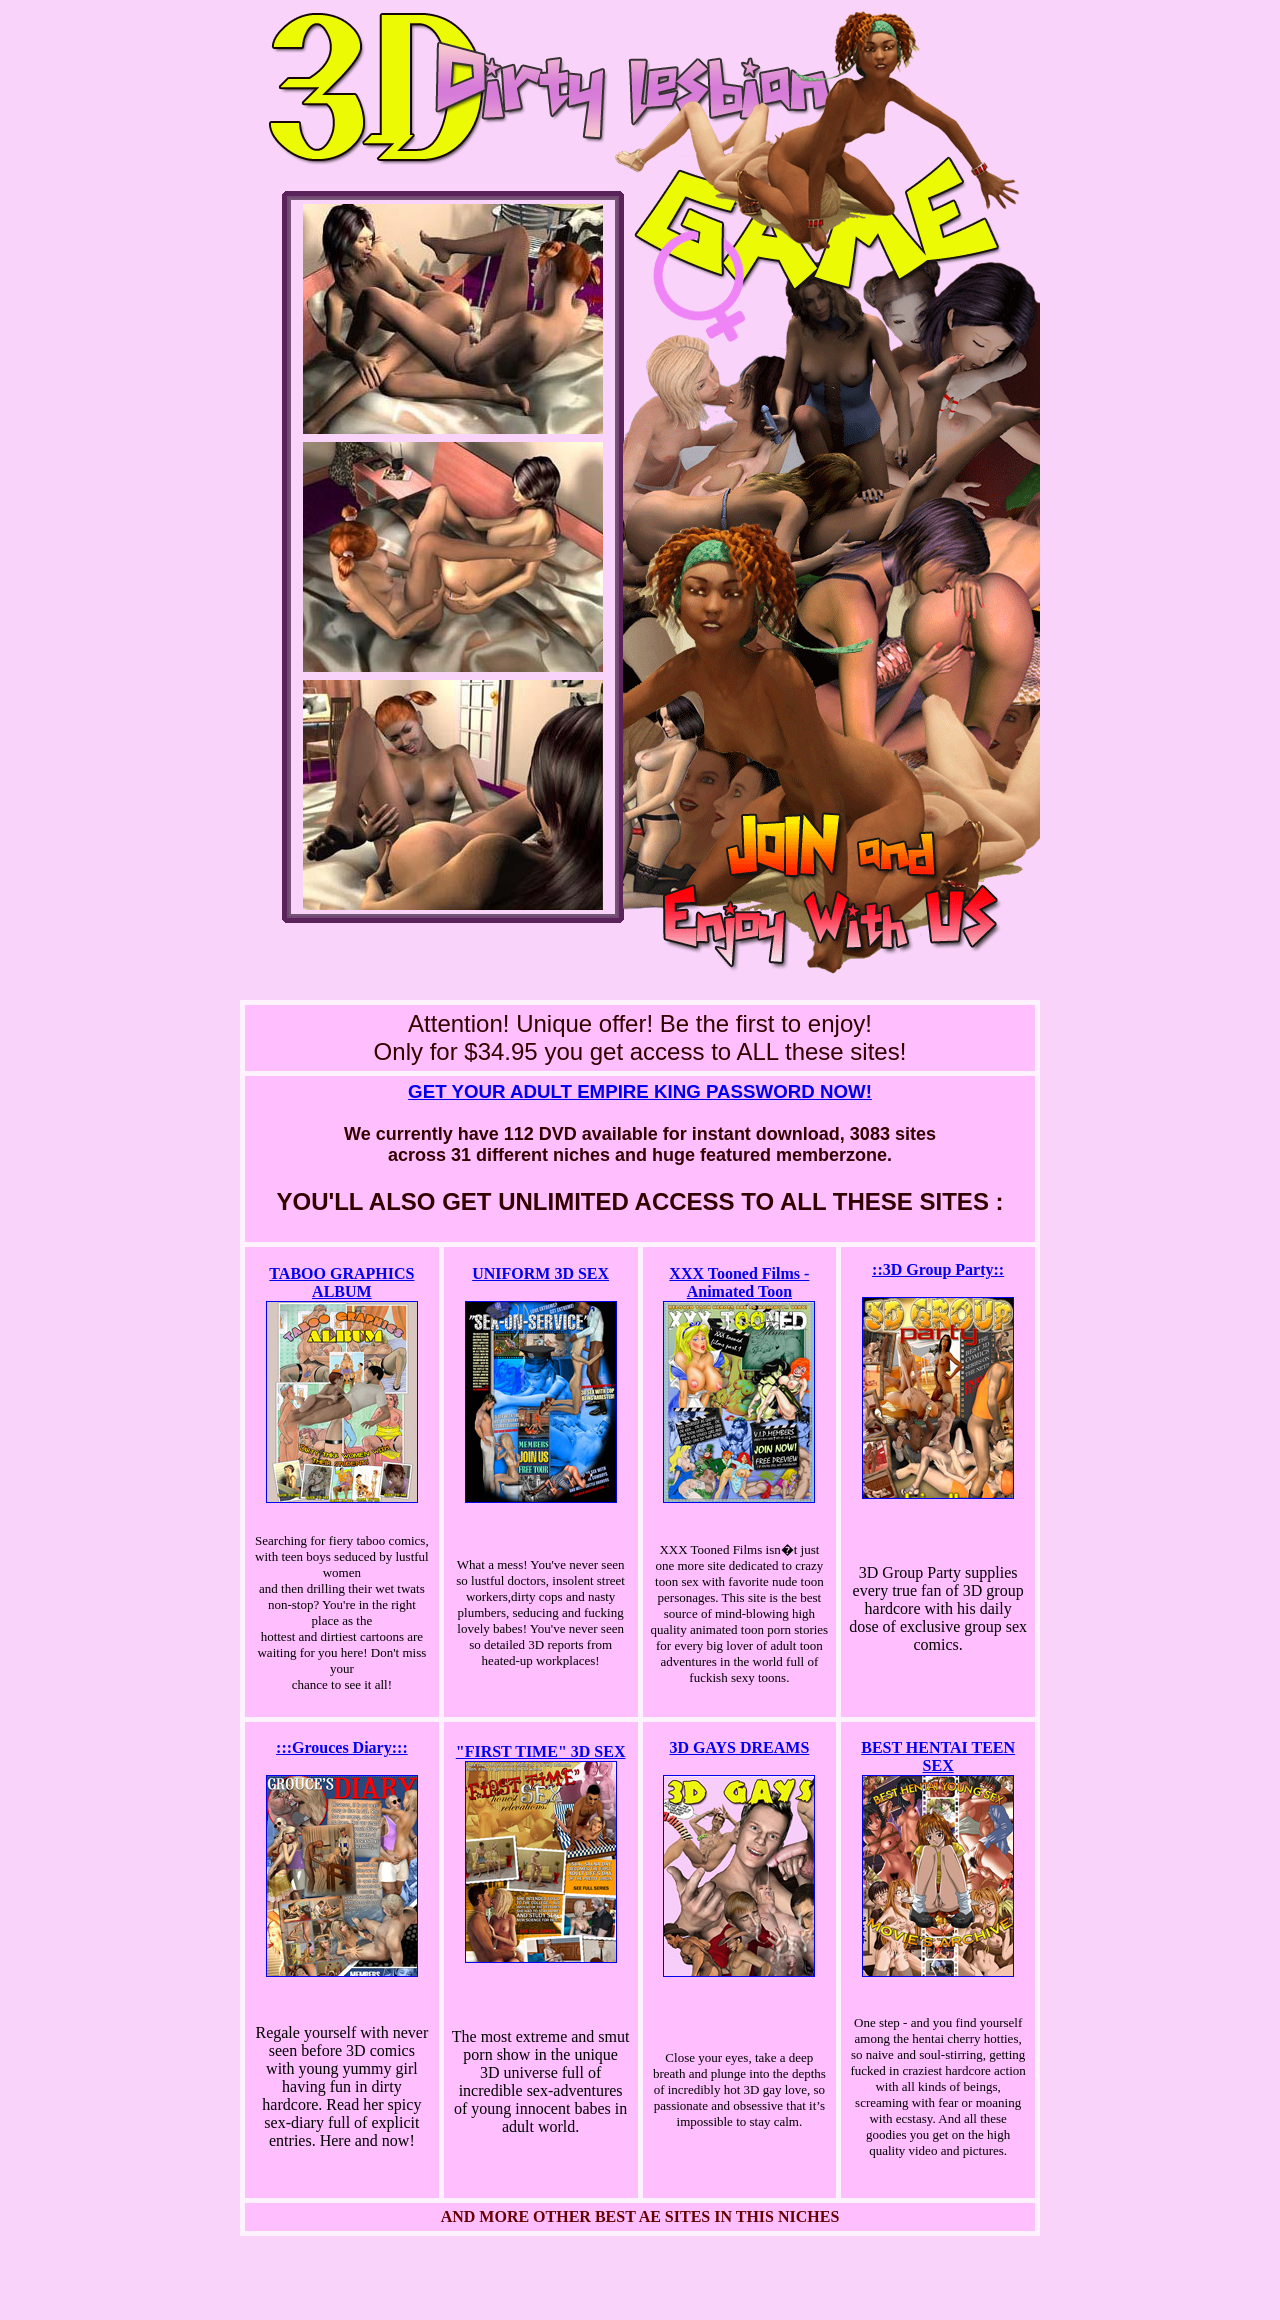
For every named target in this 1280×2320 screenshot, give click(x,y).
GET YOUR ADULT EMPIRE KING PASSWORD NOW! (640, 1091)
